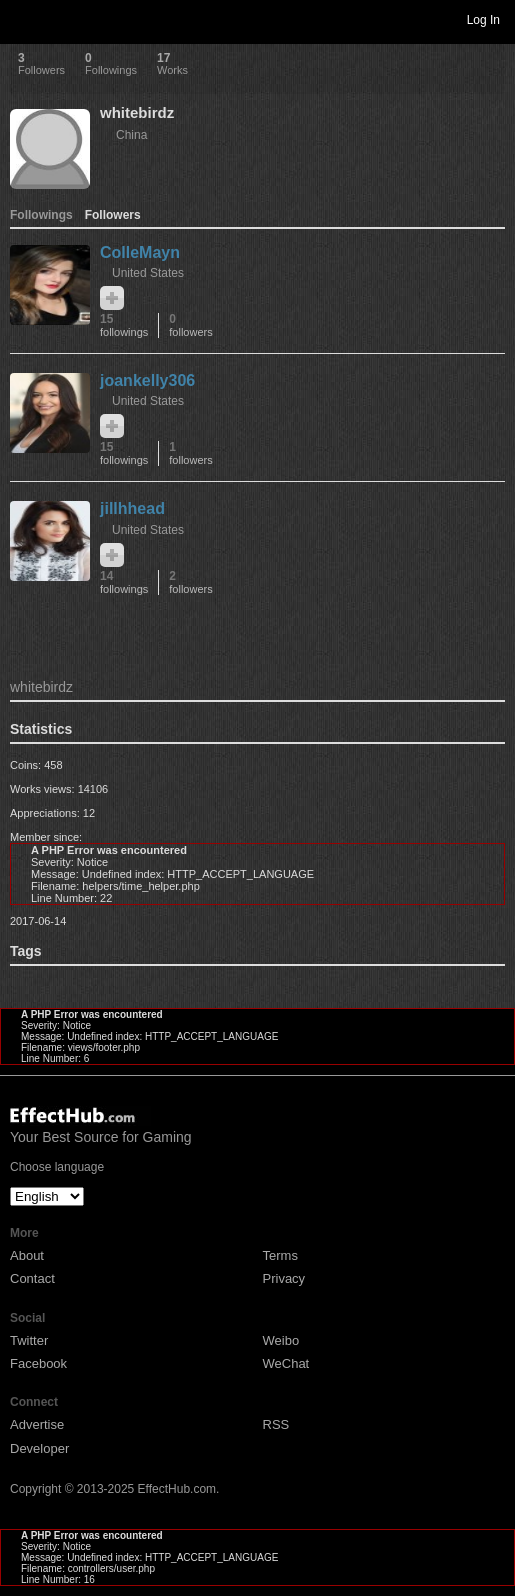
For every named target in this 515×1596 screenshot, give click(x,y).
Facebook (38, 1363)
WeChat (286, 1363)
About (27, 1255)
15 (124, 325)
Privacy (284, 1278)
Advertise (37, 1424)
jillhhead (132, 508)
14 (124, 582)
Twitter (29, 1340)
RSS (276, 1424)
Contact (32, 1278)
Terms (280, 1255)
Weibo (281, 1340)
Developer (39, 1448)
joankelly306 (147, 380)
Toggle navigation (24, 19)
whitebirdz (137, 112)
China (131, 135)
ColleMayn (140, 252)
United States (148, 273)
